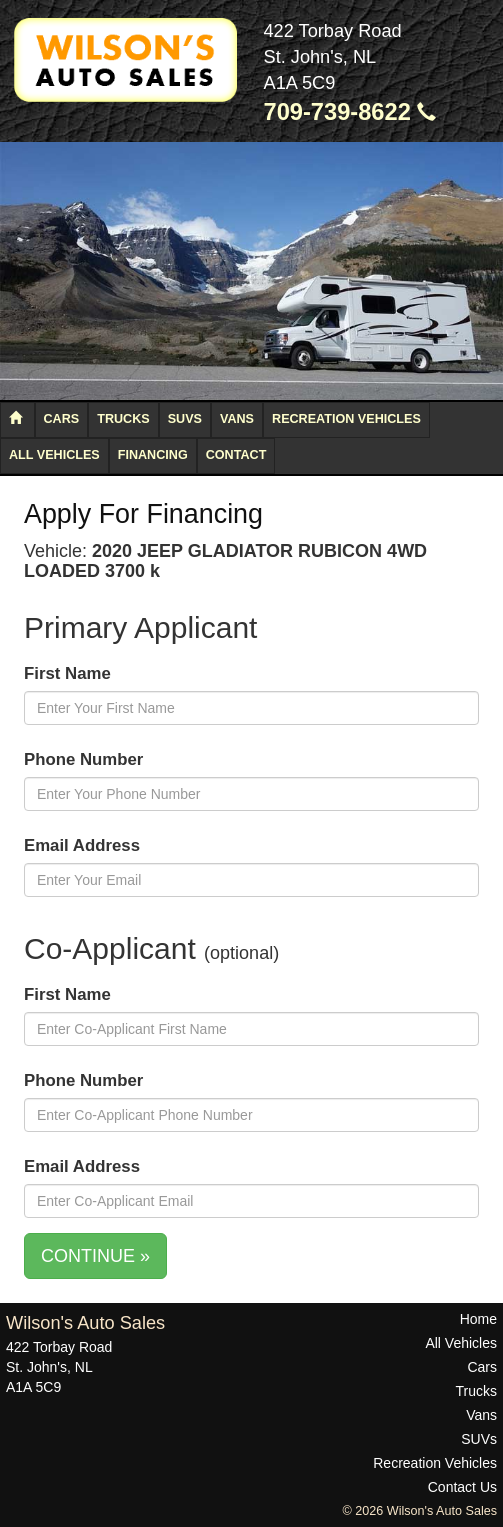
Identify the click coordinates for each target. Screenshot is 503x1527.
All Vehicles (54, 455)
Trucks (123, 419)
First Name (67, 673)
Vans (237, 419)
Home (478, 1319)
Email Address (82, 845)
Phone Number (83, 759)
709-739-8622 (350, 112)
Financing (153, 455)
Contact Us (462, 1487)
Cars (62, 419)
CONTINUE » (95, 1256)
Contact (236, 455)
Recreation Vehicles (346, 419)
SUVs (185, 419)
